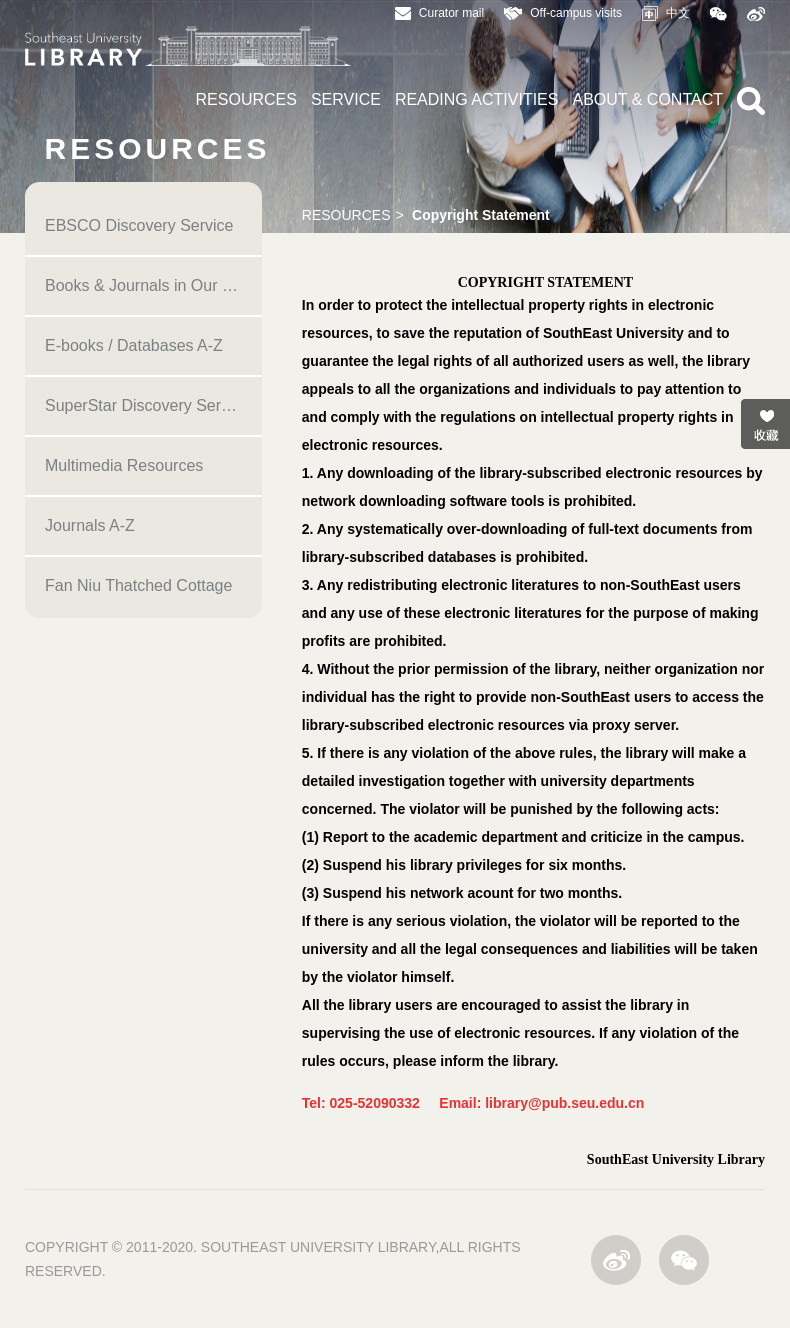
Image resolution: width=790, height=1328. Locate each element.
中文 (666, 13)
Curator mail (439, 13)
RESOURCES (246, 99)
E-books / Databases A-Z (134, 345)
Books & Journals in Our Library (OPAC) (153, 285)
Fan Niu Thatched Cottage (138, 585)
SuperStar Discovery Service (147, 405)
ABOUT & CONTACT (647, 99)
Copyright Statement (481, 215)
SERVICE (346, 99)
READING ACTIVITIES (477, 99)
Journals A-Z (90, 525)
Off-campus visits (563, 13)
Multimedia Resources (124, 465)
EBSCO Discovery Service (139, 225)
